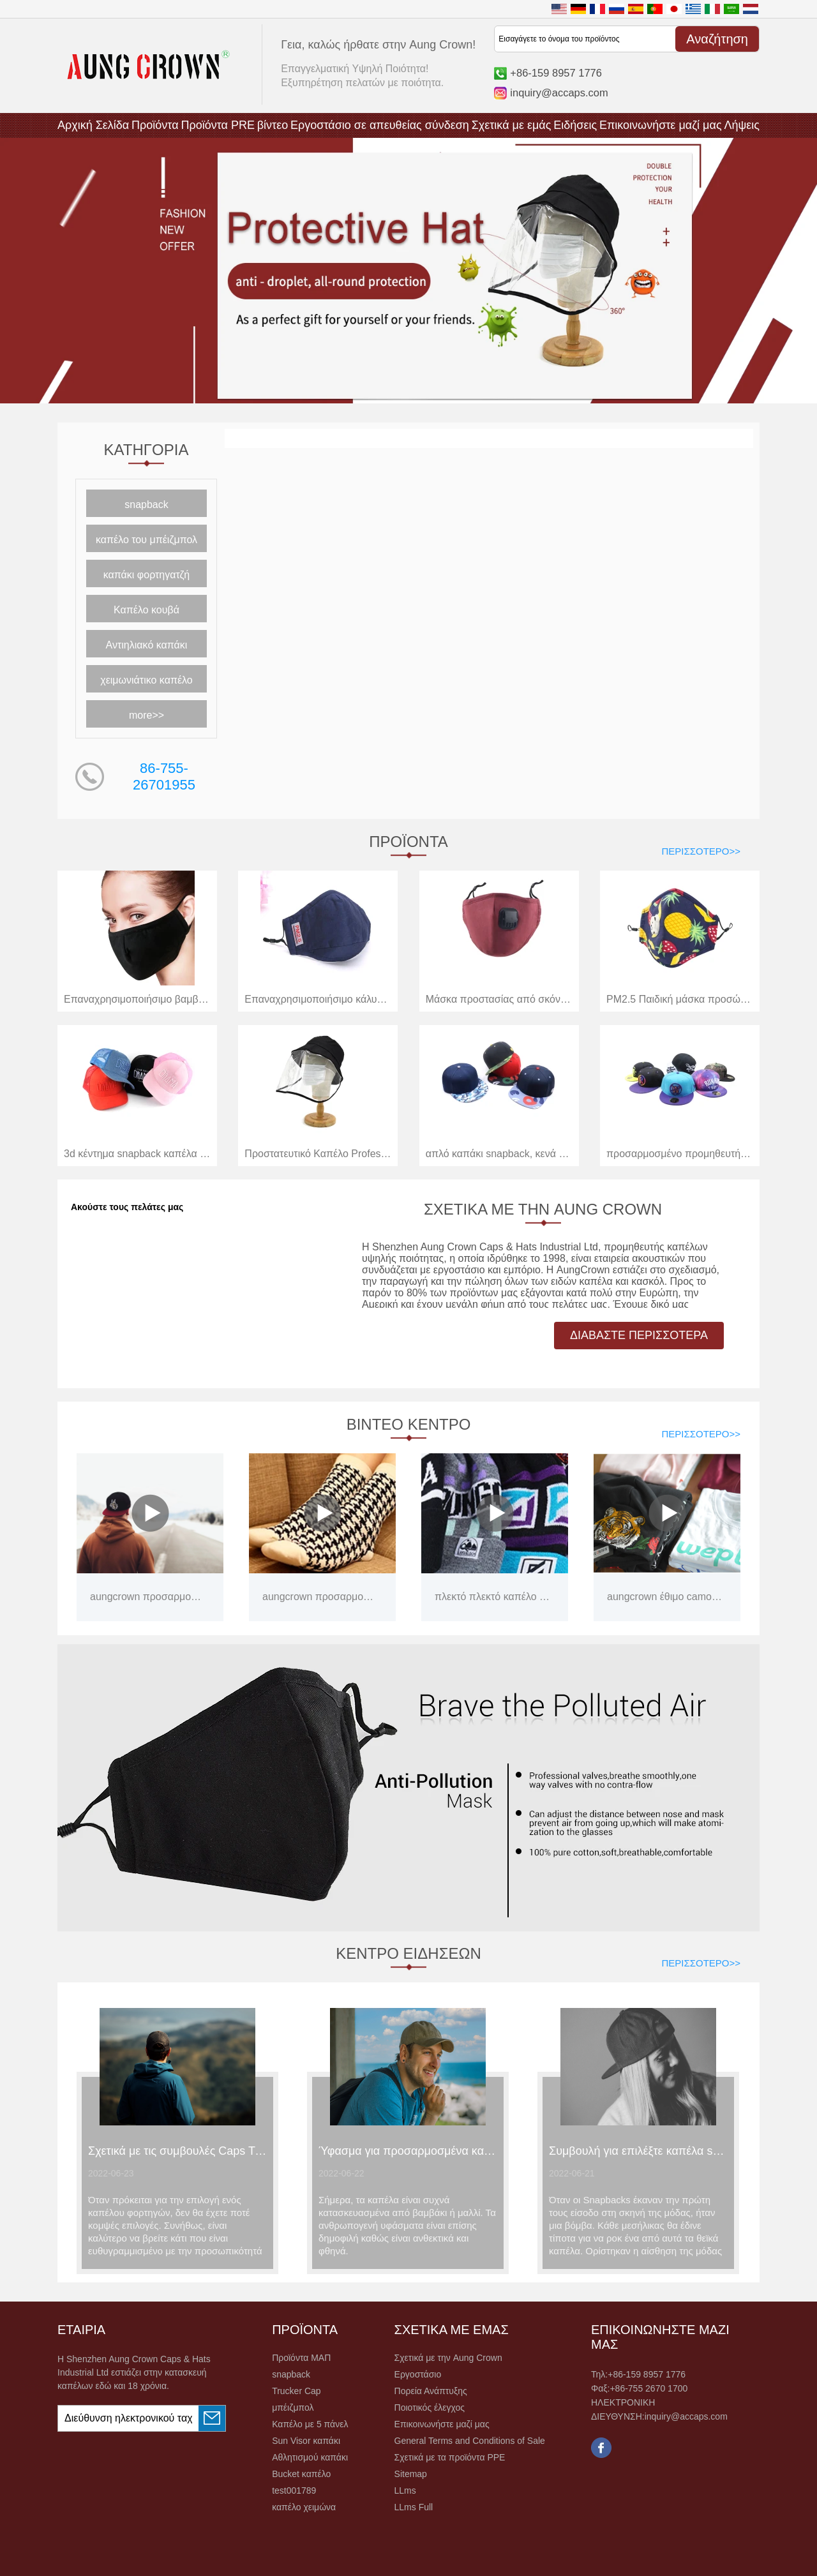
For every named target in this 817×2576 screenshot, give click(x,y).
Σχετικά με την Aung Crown (448, 2358)
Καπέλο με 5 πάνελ (310, 2424)
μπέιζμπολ (292, 2407)
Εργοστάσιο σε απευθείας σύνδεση (379, 125)
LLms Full (413, 2507)
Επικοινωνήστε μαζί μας (660, 125)
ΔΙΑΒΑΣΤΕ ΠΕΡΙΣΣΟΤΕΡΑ (639, 1335)
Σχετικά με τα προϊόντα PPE (450, 2457)
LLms (405, 2490)
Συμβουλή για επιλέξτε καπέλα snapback (638, 2151)
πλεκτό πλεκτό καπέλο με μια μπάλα (493, 1596)
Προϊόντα (155, 125)
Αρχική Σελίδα (93, 125)
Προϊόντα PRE (218, 125)
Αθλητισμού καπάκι (310, 2457)
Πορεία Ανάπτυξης (430, 2391)
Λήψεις (742, 125)
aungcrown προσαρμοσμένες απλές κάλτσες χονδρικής (320, 1596)
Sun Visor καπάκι (306, 2441)
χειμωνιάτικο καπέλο (146, 680)
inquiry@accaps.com (559, 92)
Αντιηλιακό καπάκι (147, 645)
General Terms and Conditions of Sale (469, 2441)
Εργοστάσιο (418, 2374)
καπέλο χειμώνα (304, 2507)
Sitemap (410, 2474)
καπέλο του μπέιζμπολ (146, 539)
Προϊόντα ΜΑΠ (301, 2358)
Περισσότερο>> (700, 851)
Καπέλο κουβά (146, 609)
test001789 (294, 2490)
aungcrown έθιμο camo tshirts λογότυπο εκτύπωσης (665, 1596)
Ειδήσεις (575, 125)
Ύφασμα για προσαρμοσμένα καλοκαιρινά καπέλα (408, 2151)
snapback (146, 504)
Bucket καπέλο (301, 2474)
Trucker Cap (296, 2391)
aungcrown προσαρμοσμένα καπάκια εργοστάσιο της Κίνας (148, 1596)
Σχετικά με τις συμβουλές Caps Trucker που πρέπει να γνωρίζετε (177, 2151)
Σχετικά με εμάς (511, 125)
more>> (146, 715)
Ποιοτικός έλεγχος (429, 2407)
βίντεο (273, 125)
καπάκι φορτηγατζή (146, 574)
